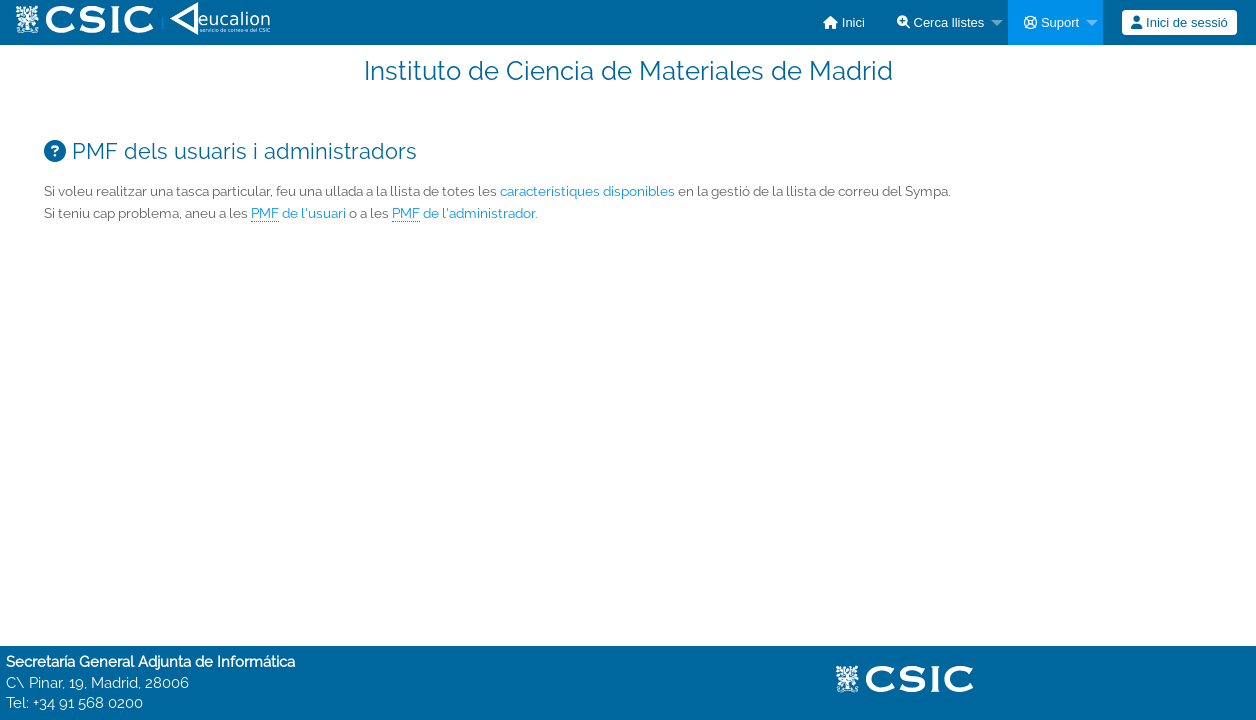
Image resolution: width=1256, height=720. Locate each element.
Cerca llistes (940, 22)
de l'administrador (463, 213)
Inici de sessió (1179, 22)
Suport (1051, 22)
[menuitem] (844, 22)
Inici (844, 22)
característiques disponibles (587, 191)
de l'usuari (298, 213)
